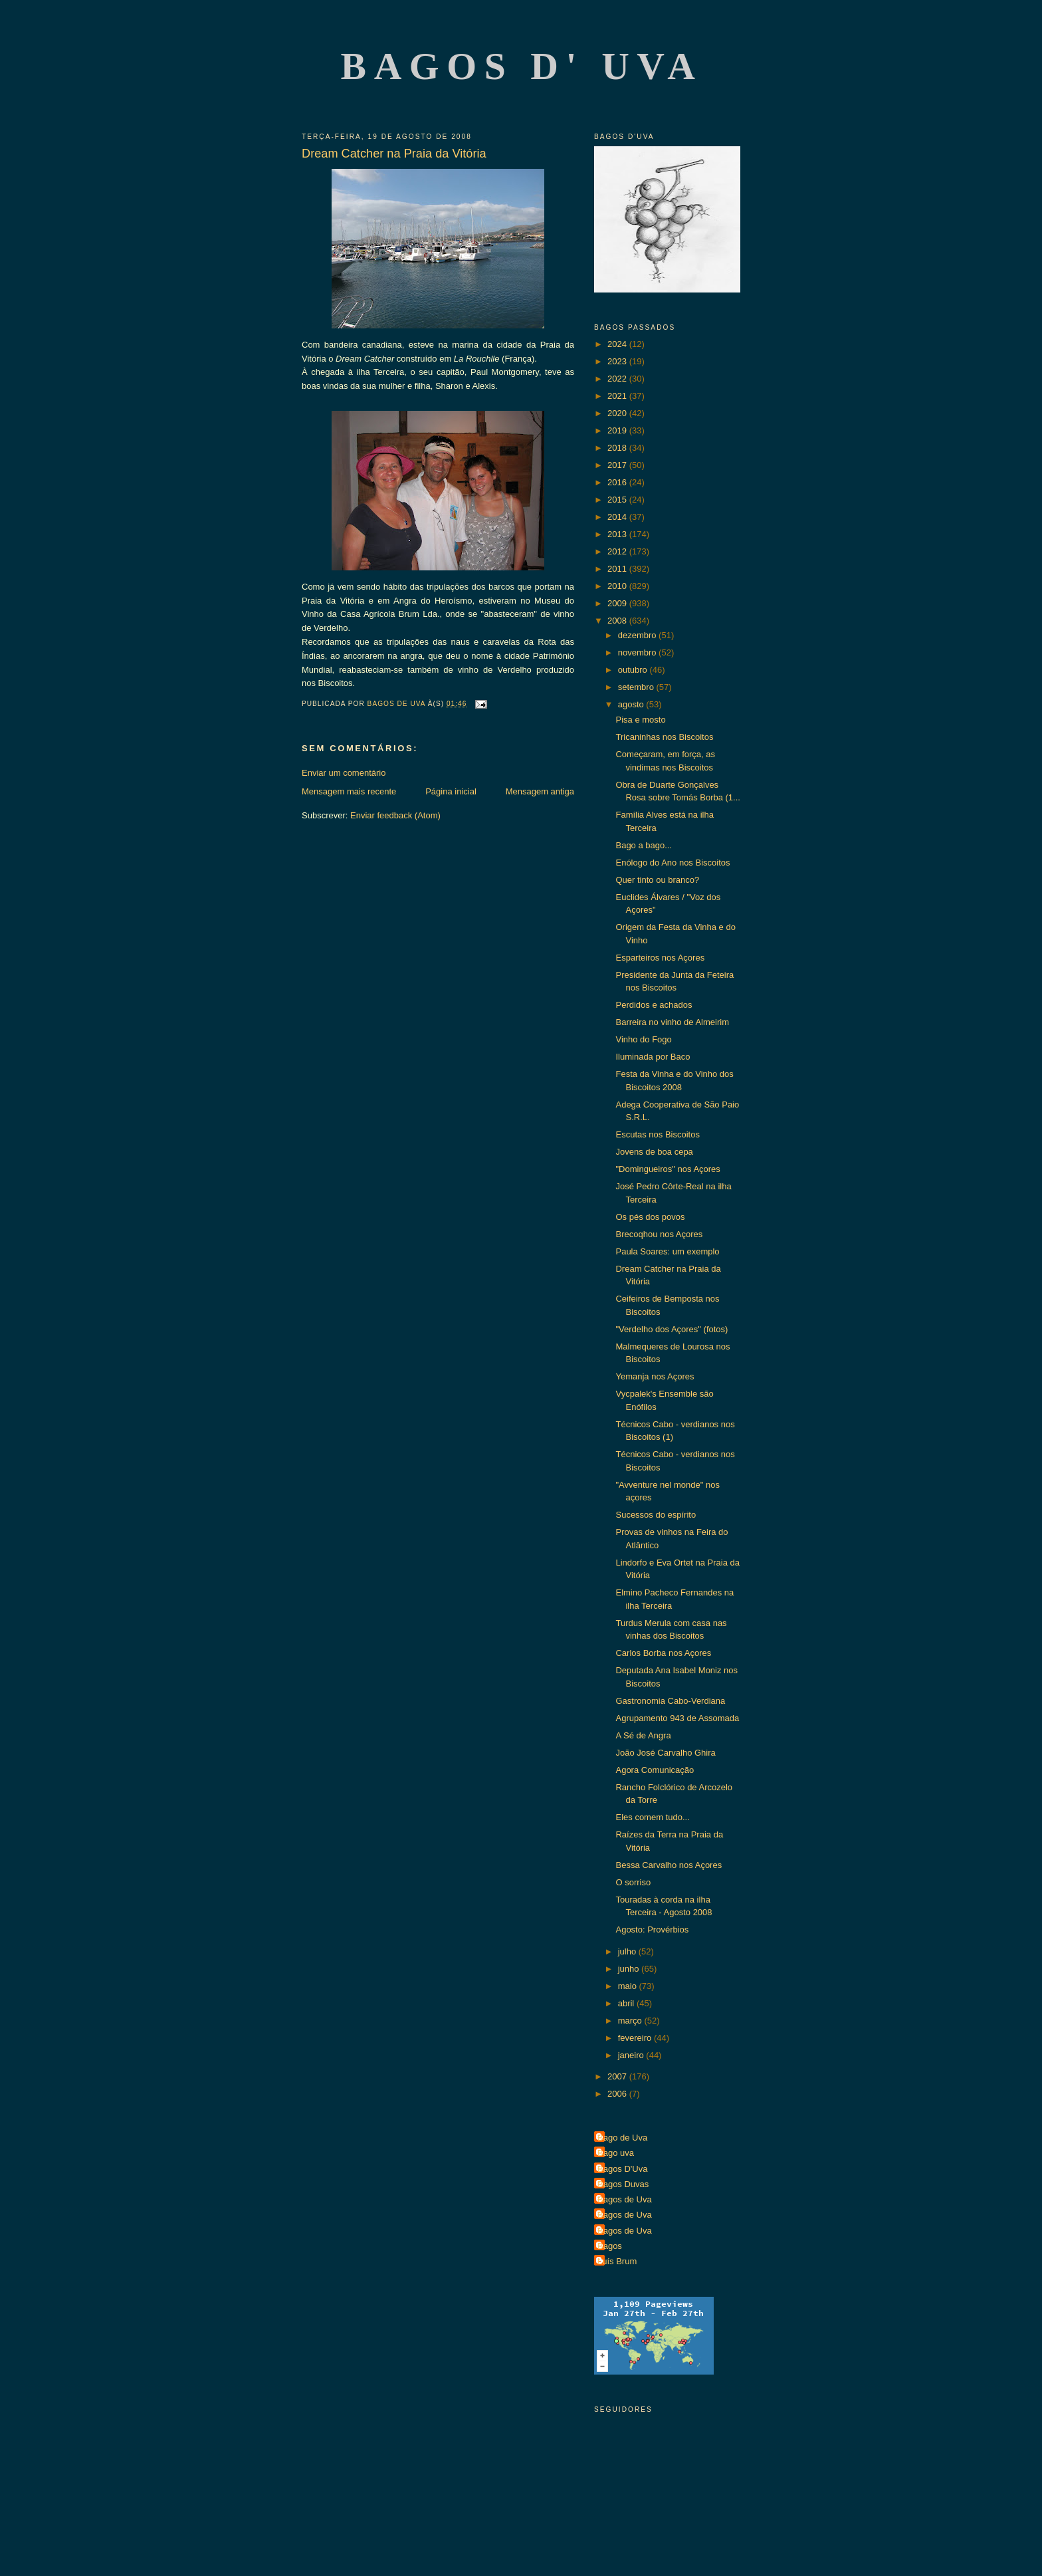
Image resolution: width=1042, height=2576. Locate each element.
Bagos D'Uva (622, 2169)
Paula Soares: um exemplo (667, 1251)
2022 (618, 379)
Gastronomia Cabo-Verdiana (670, 1701)
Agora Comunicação (654, 1770)
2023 (618, 361)
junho (629, 1969)
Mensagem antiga (540, 791)
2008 (618, 621)
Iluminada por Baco (652, 1057)
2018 (618, 448)
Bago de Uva (622, 2138)
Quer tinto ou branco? (657, 880)
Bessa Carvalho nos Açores (668, 1865)
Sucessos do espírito (655, 1515)
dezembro (638, 635)
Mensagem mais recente (349, 791)
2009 (618, 603)
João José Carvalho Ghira (665, 1753)
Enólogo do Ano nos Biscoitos (672, 863)
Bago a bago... (643, 845)
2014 (618, 517)
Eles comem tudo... (652, 1817)
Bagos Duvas (623, 2184)
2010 (618, 586)
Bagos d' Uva (522, 66)
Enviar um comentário (343, 773)
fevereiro (636, 2038)
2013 (618, 534)
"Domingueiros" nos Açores (667, 1169)
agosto (632, 704)
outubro (634, 670)
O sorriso (633, 1882)
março (631, 2021)
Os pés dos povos (649, 1217)
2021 (618, 396)
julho (628, 1951)
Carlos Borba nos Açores (663, 1653)
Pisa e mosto (640, 720)
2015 (618, 500)
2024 (618, 344)
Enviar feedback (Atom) (395, 815)
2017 (618, 465)
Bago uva (615, 2153)
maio (628, 1986)
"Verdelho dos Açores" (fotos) (671, 1329)
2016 (618, 482)
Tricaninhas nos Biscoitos (664, 737)
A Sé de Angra (643, 1735)
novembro (638, 652)
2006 (618, 2094)
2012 (618, 551)
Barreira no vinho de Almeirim (672, 1022)
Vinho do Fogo (643, 1039)
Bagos (609, 2246)
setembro (637, 687)
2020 (618, 413)
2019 (618, 430)
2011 (618, 569)
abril (627, 2003)
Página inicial (450, 791)
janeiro (632, 2055)
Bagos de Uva (624, 2199)
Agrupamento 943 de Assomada (677, 1718)
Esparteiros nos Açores (659, 958)
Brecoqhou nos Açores (658, 1234)
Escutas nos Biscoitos (657, 1134)
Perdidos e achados (653, 1005)
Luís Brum (617, 2261)
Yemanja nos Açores (654, 1376)
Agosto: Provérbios (651, 1929)
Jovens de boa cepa (653, 1152)
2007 (618, 2076)
